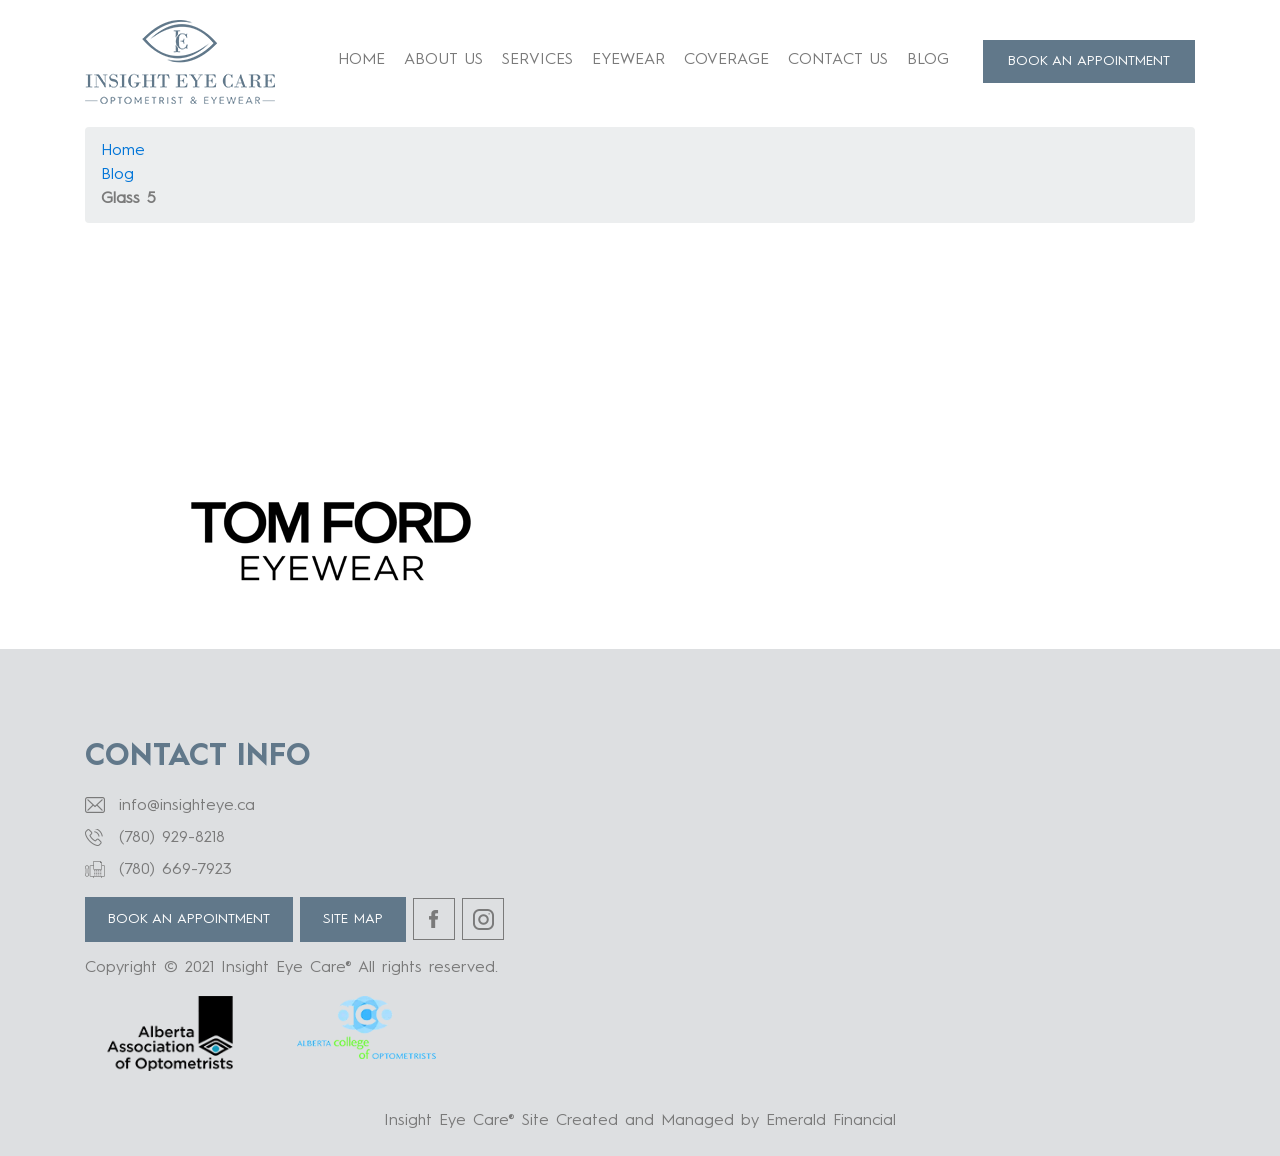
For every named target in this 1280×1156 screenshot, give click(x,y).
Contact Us (838, 60)
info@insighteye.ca (187, 806)
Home (361, 60)
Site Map (353, 919)
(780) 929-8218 (172, 838)
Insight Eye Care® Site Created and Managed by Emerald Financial (640, 1121)
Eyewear (628, 60)
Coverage (726, 60)
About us (443, 60)
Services (537, 60)
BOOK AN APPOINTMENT (1089, 61)
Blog (928, 60)
